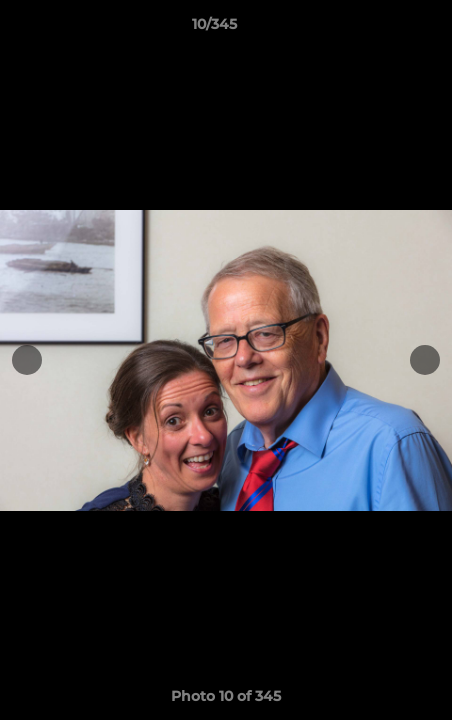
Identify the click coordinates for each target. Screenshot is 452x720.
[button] (380, 29)
